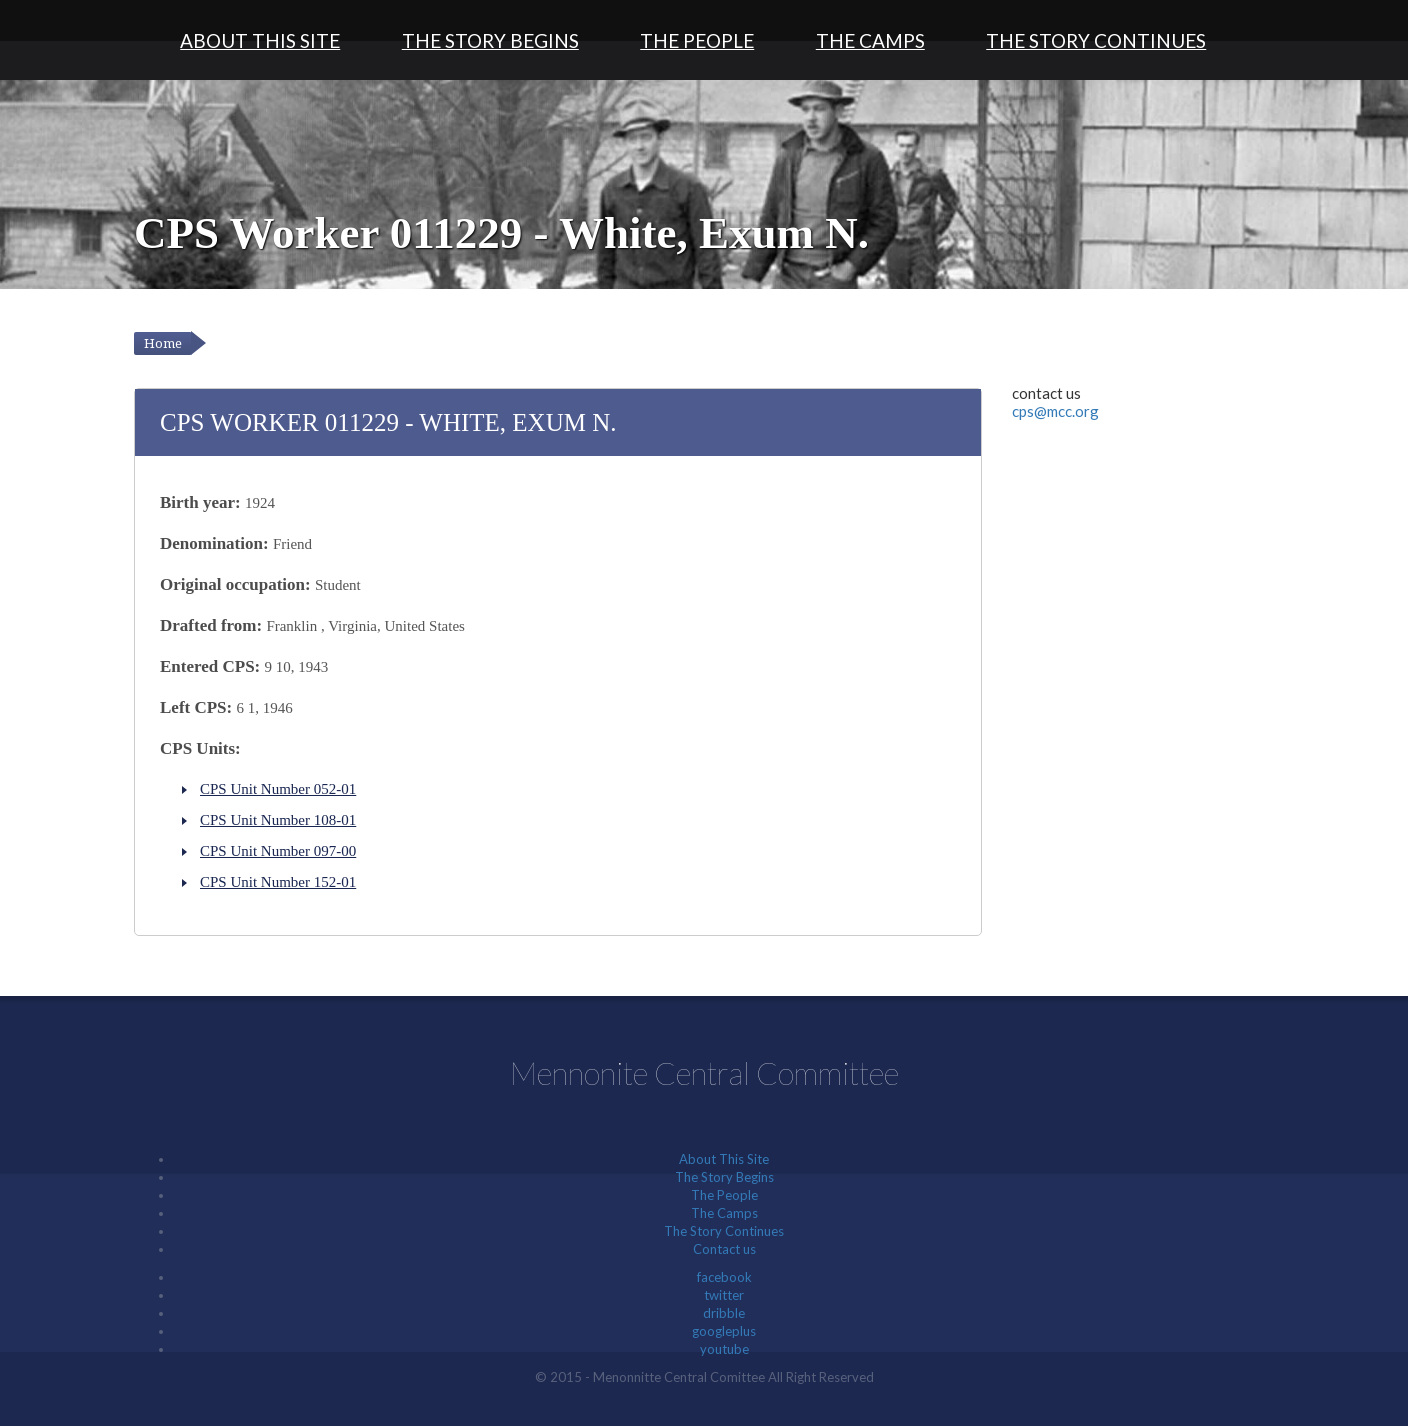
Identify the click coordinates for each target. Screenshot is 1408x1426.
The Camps (870, 40)
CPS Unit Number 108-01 (278, 820)
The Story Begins (490, 40)
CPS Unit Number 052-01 (278, 789)
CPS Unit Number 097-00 (278, 851)
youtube (724, 1349)
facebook (724, 1277)
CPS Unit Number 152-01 (278, 882)
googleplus (724, 1331)
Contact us (724, 1249)
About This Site (260, 40)
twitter (724, 1295)
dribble (724, 1313)
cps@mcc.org (1055, 411)
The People (697, 40)
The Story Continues (1096, 40)
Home (163, 343)
